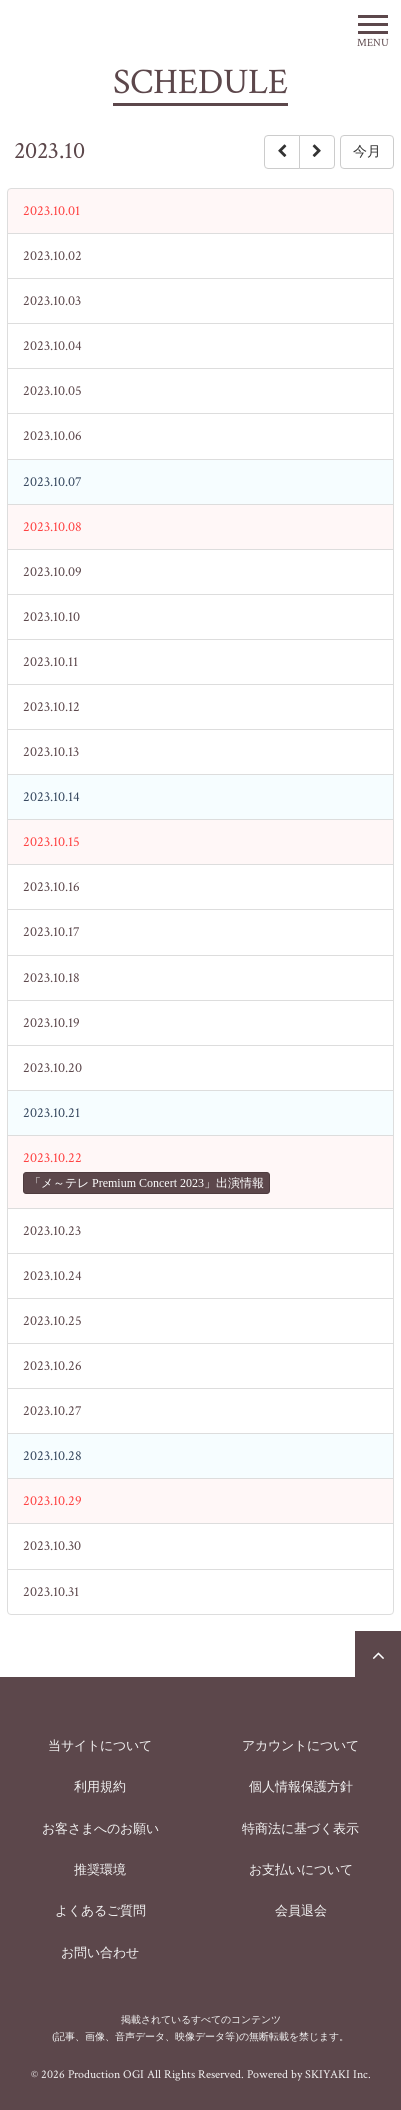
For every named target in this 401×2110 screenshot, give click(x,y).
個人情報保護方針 (301, 1786)
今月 (367, 151)
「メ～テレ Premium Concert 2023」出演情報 (146, 1183)
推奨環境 (100, 1869)
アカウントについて (300, 1745)
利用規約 (100, 1786)
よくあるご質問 (100, 1910)
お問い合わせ (100, 1952)
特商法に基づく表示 (300, 1828)
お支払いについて (301, 1869)
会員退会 (301, 1910)
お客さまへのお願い (100, 1828)
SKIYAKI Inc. (338, 2074)
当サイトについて (100, 1745)
